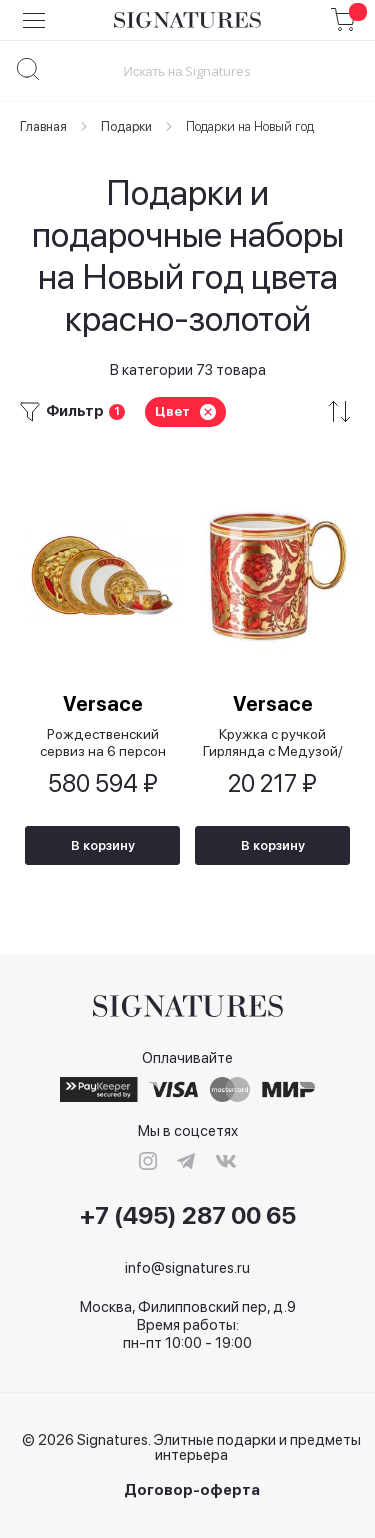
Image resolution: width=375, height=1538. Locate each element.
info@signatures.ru (187, 1268)
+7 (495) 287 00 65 (188, 1216)
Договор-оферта (192, 1490)
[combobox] (187, 70)
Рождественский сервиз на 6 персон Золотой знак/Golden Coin (102, 742)
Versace (103, 704)
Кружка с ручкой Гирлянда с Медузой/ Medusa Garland (273, 742)
